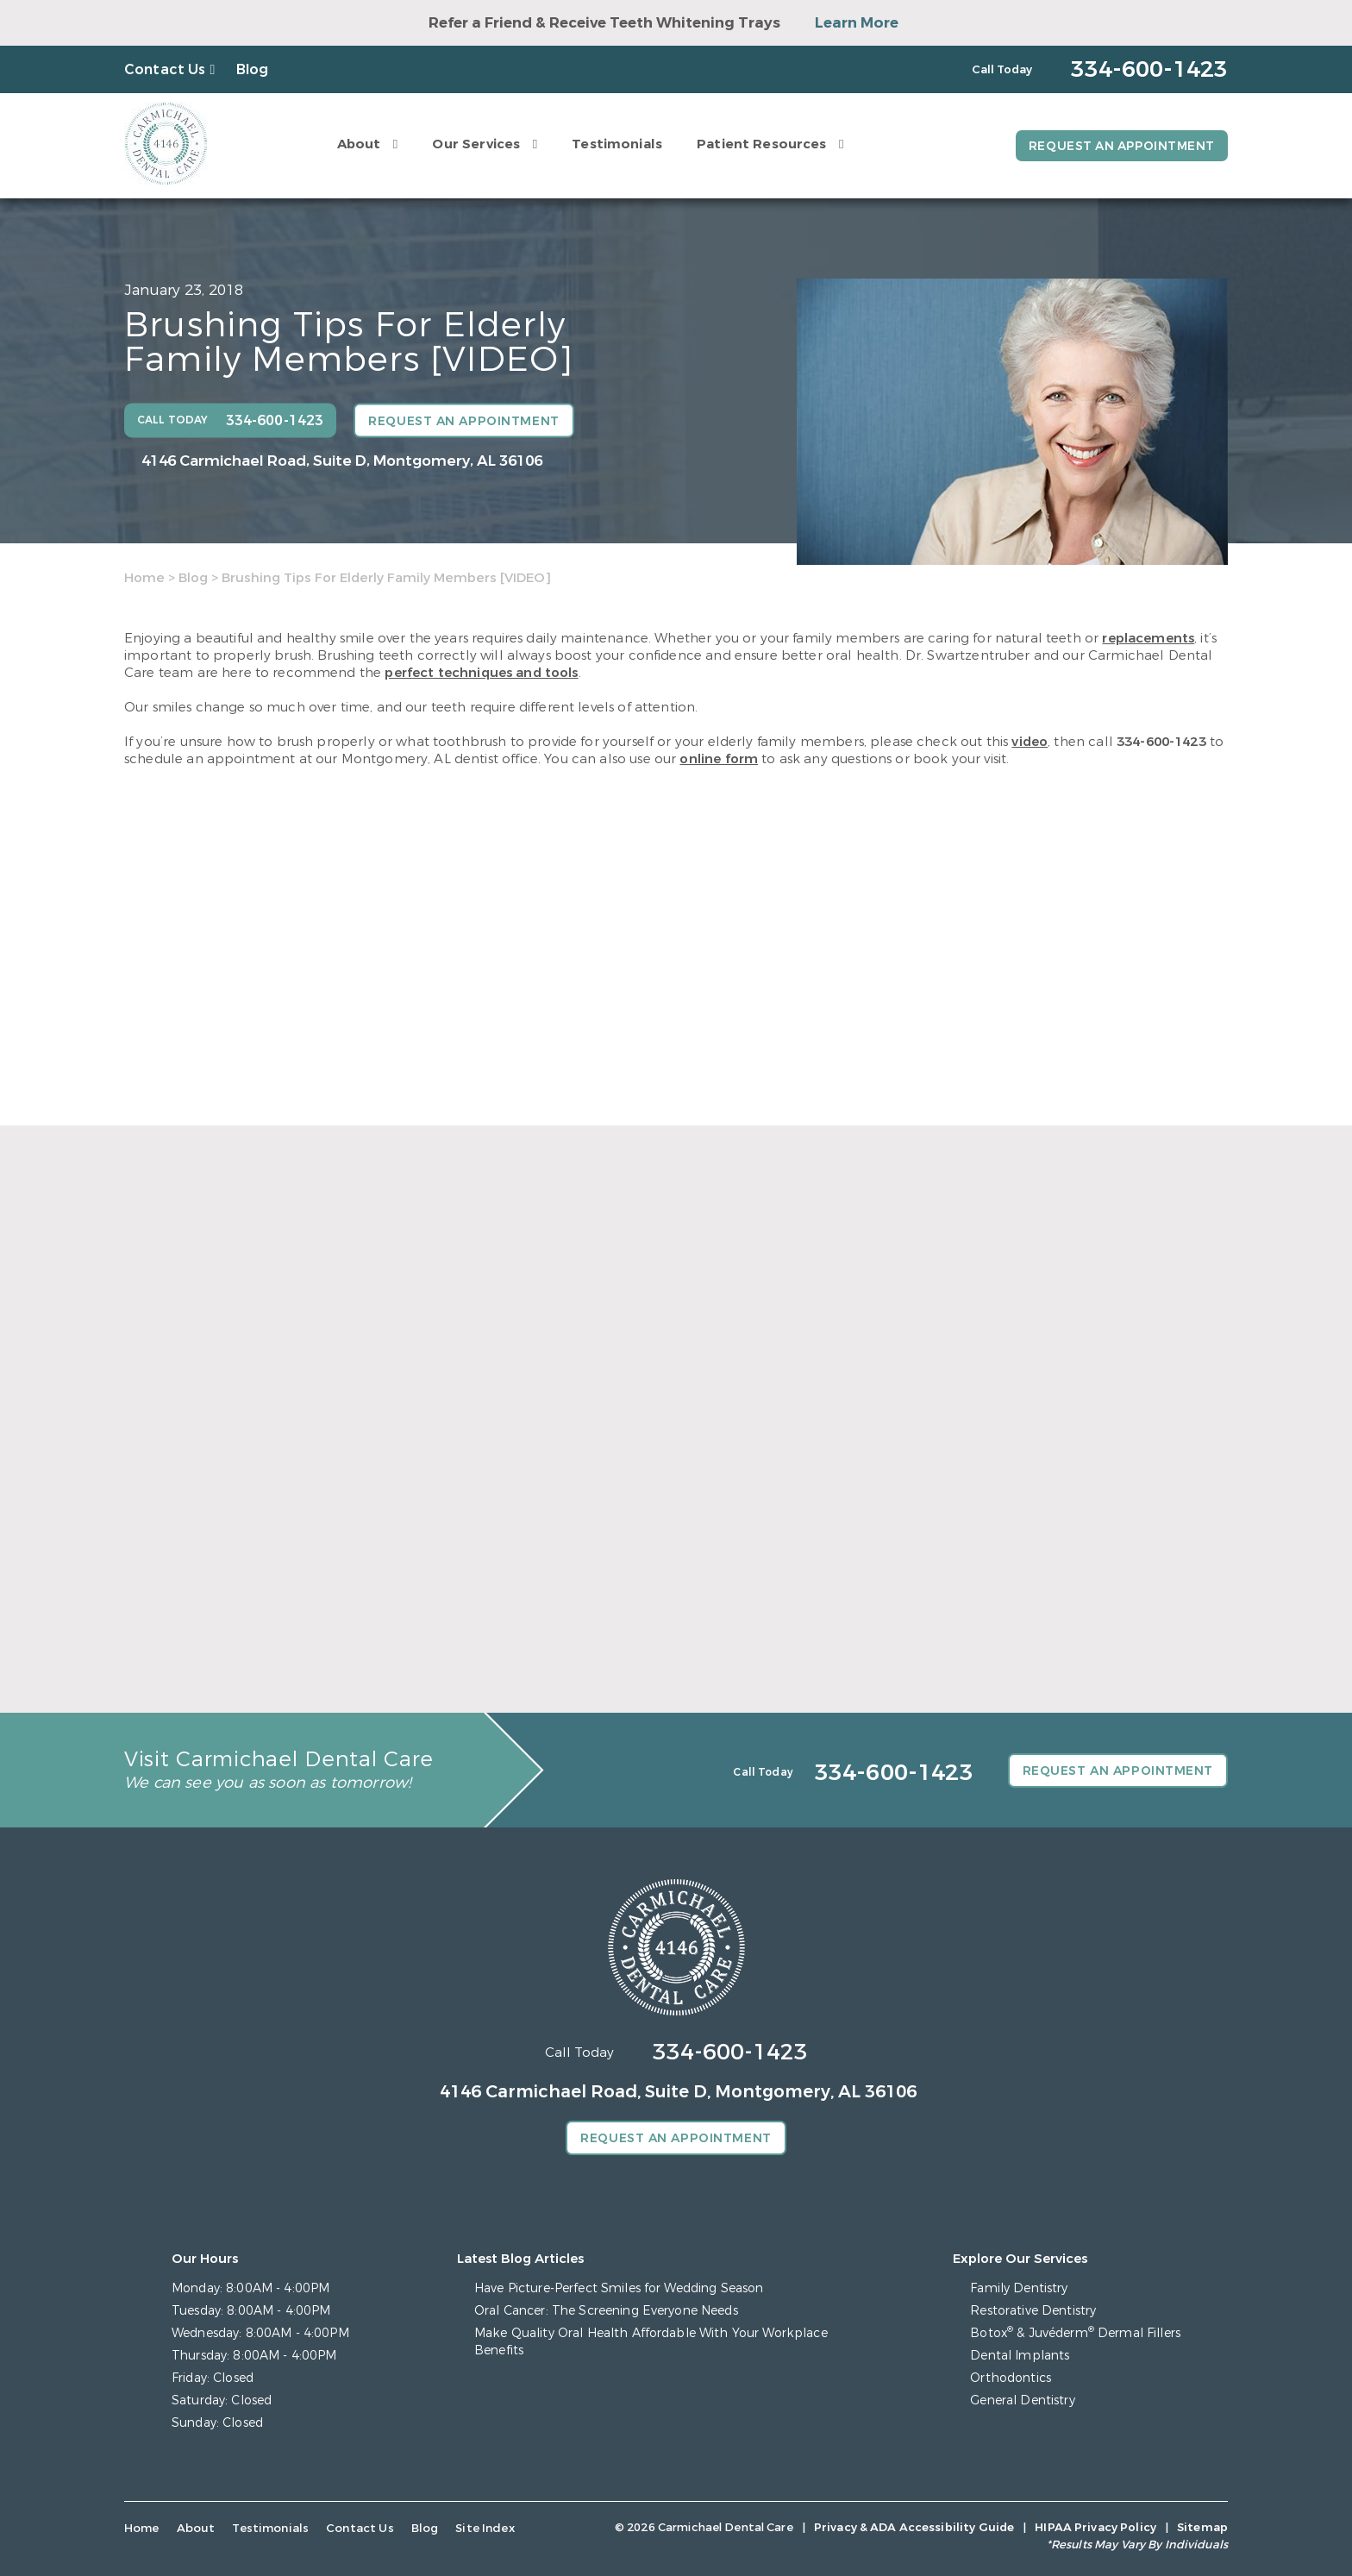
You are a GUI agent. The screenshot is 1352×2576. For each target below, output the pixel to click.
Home (144, 577)
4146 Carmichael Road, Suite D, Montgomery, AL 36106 (341, 461)
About (357, 144)
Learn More (856, 23)
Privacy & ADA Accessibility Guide (914, 2527)
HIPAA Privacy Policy (1095, 2527)
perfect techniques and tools (481, 672)
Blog (252, 69)
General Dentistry (1022, 2400)
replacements (1148, 638)
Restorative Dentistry (1033, 2311)
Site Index (475, 2528)
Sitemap (1202, 2527)
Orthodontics (1010, 2378)
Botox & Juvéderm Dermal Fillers (1075, 2333)
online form (718, 759)
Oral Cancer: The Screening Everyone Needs (605, 2311)
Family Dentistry (1018, 2288)
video (1029, 741)
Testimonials (614, 144)
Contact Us (165, 69)
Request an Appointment (1119, 146)
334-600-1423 (1161, 741)
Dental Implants (1019, 2355)
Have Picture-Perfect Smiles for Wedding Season (618, 2288)
